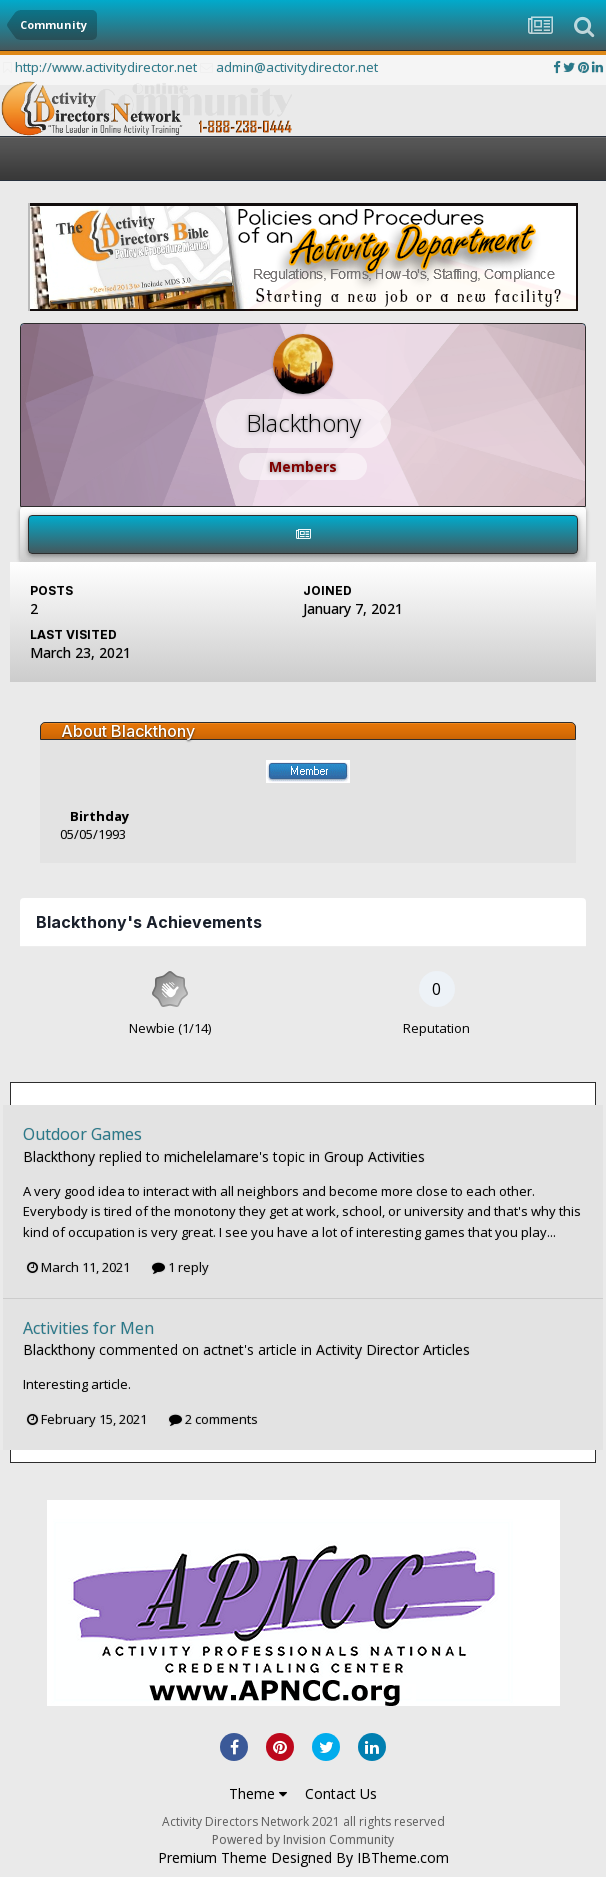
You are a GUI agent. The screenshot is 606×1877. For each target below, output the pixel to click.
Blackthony (59, 1156)
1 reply (180, 1267)
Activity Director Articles (393, 1349)
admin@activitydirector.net (297, 67)
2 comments (213, 1419)
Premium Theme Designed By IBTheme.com (303, 1858)
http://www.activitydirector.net (106, 67)
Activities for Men (88, 1328)
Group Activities (374, 1156)
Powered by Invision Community (303, 1839)
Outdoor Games (82, 1134)
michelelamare (211, 1156)
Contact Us (341, 1793)
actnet (223, 1349)
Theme (258, 1793)
